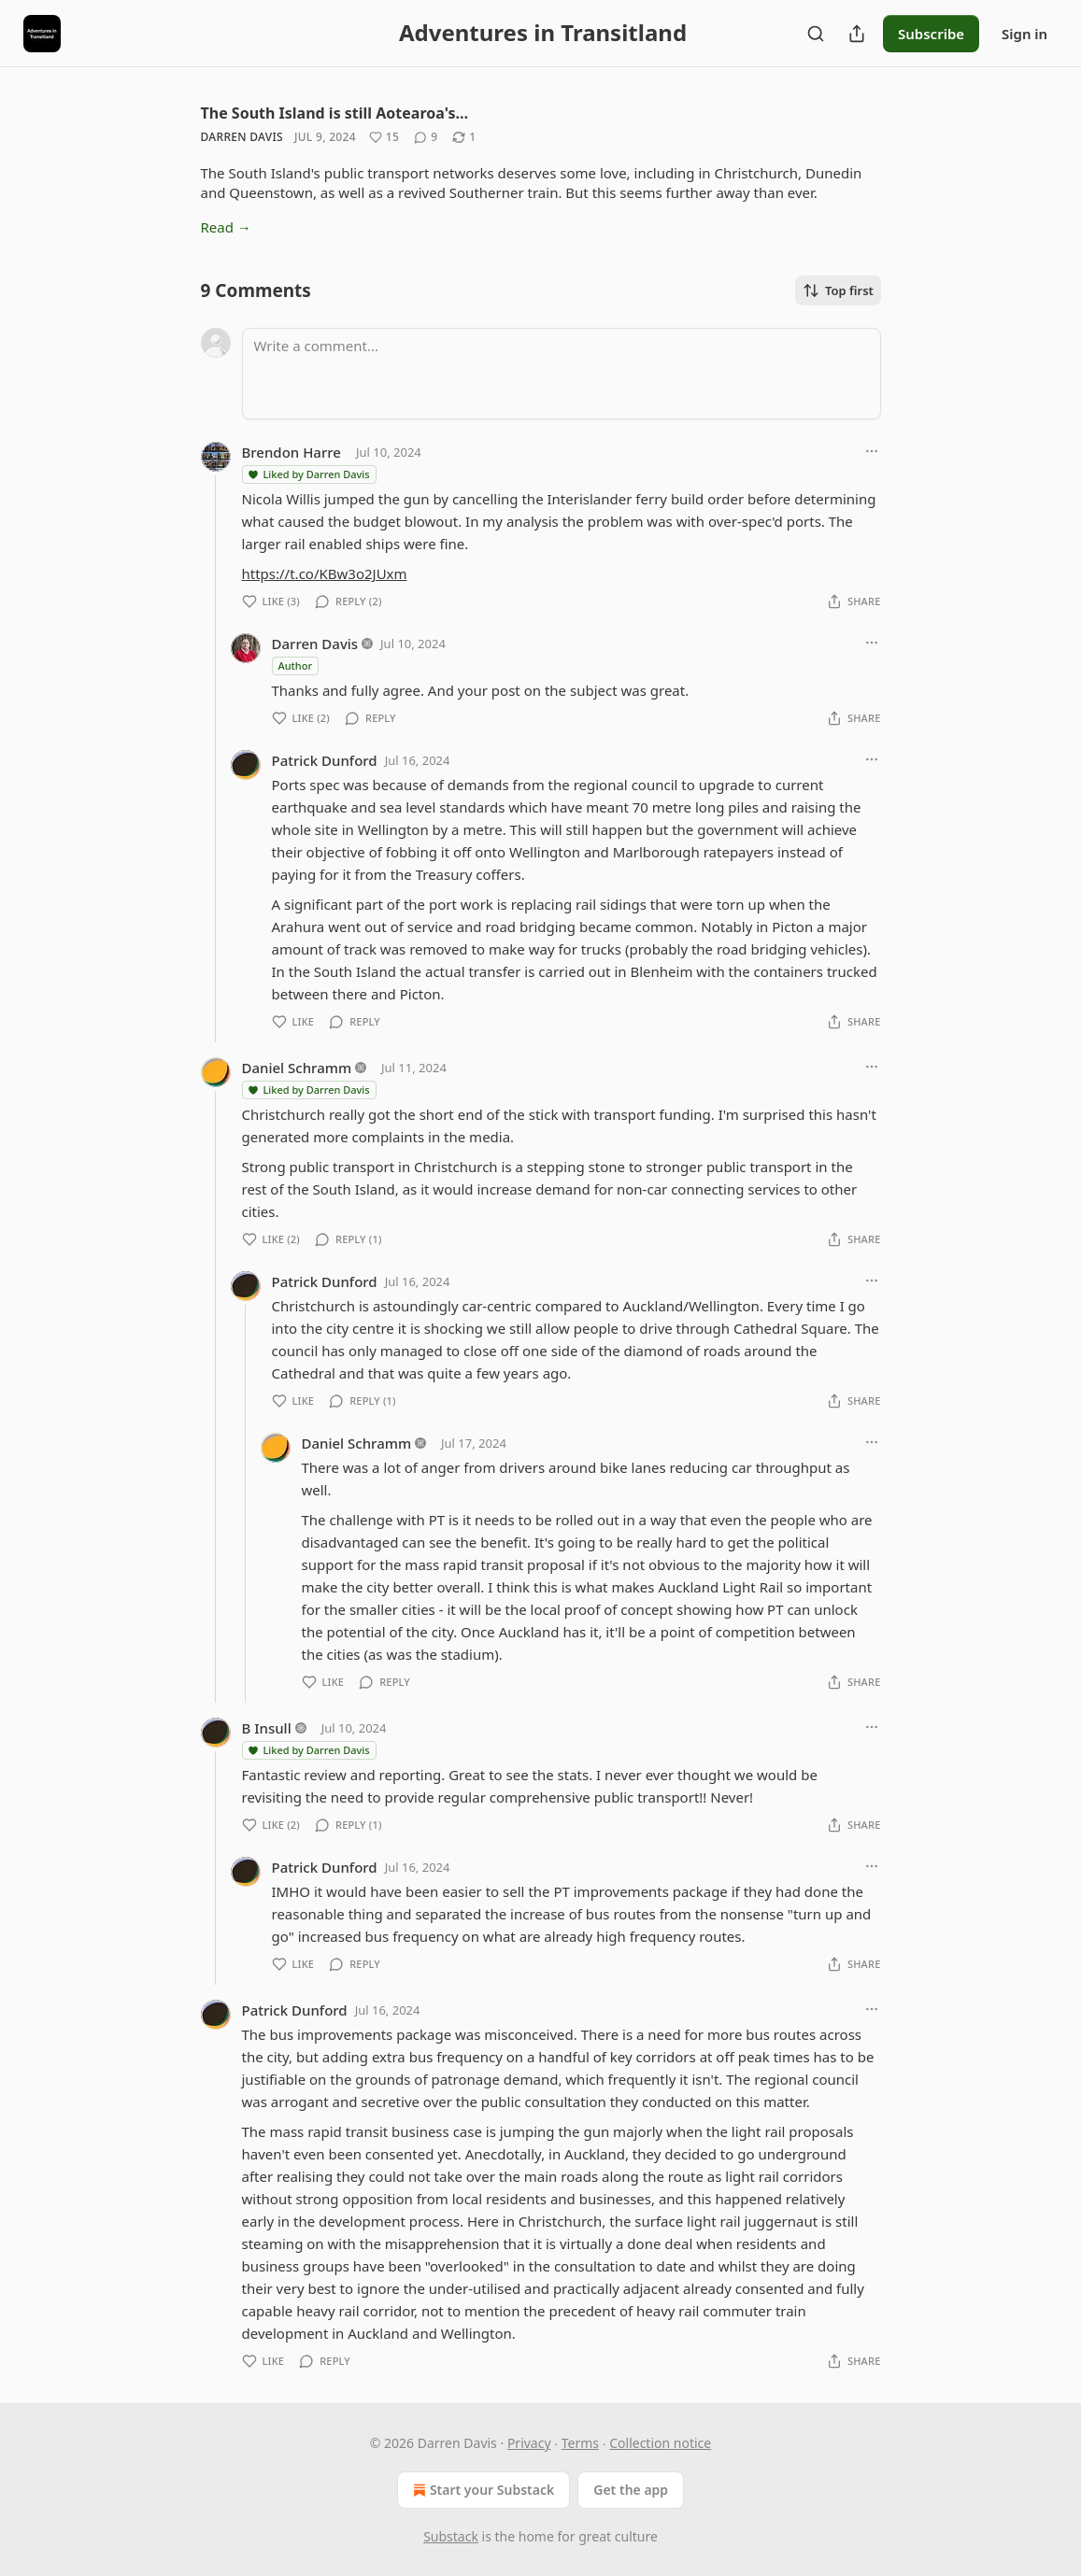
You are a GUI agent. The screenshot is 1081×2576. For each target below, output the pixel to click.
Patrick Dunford (324, 760)
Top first (838, 290)
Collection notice (660, 2443)
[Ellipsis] (872, 451)
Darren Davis (242, 137)
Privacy (529, 2443)
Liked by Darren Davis (308, 474)
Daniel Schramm (297, 1067)
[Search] (815, 33)
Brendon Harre (291, 452)
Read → (226, 227)
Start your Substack (481, 2490)
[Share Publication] (856, 33)
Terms (580, 2443)
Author (295, 665)
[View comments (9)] (425, 137)
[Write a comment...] (561, 373)
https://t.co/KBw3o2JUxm (324, 573)
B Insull (267, 1728)
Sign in (1024, 33)
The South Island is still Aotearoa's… (335, 113)
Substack (450, 2536)
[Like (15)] (384, 137)
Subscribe (931, 33)
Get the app (630, 2489)
